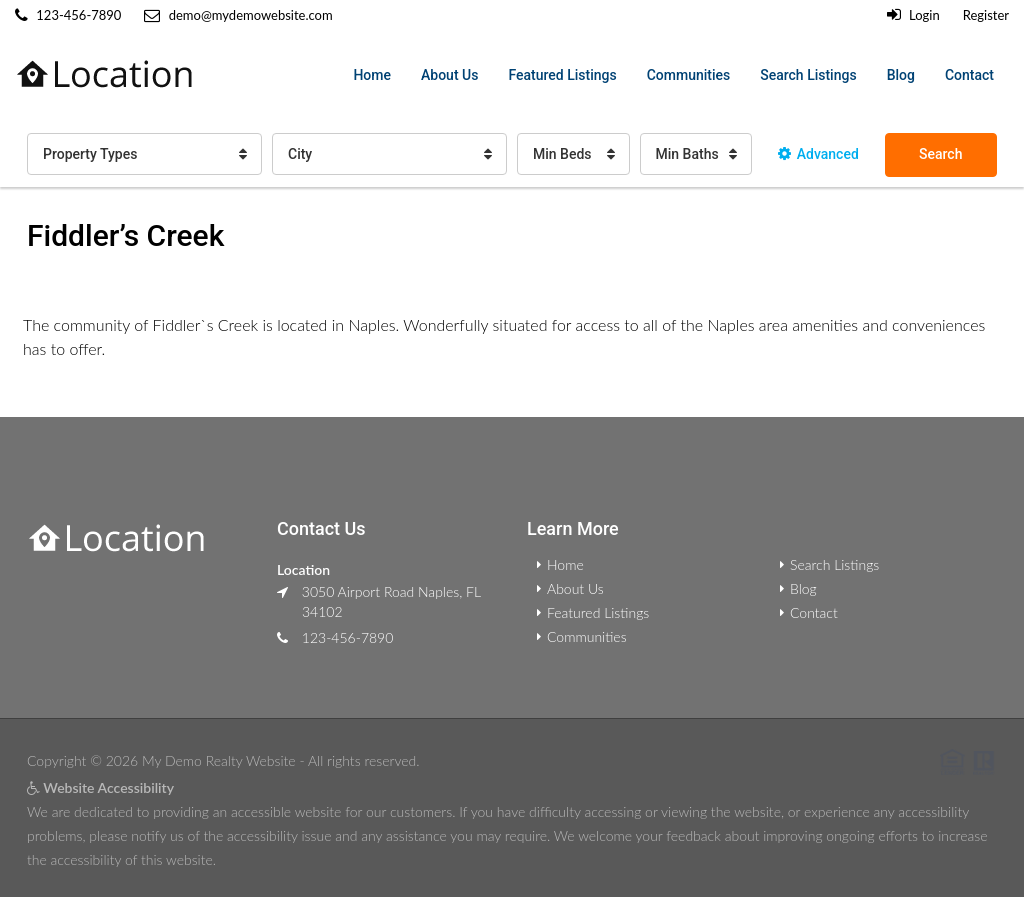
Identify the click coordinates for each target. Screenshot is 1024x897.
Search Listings (808, 75)
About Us (449, 75)
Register (986, 15)
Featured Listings (562, 75)
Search (940, 154)
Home (372, 75)
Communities (689, 75)
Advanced (818, 154)
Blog (901, 75)
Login (913, 15)
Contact (969, 75)
